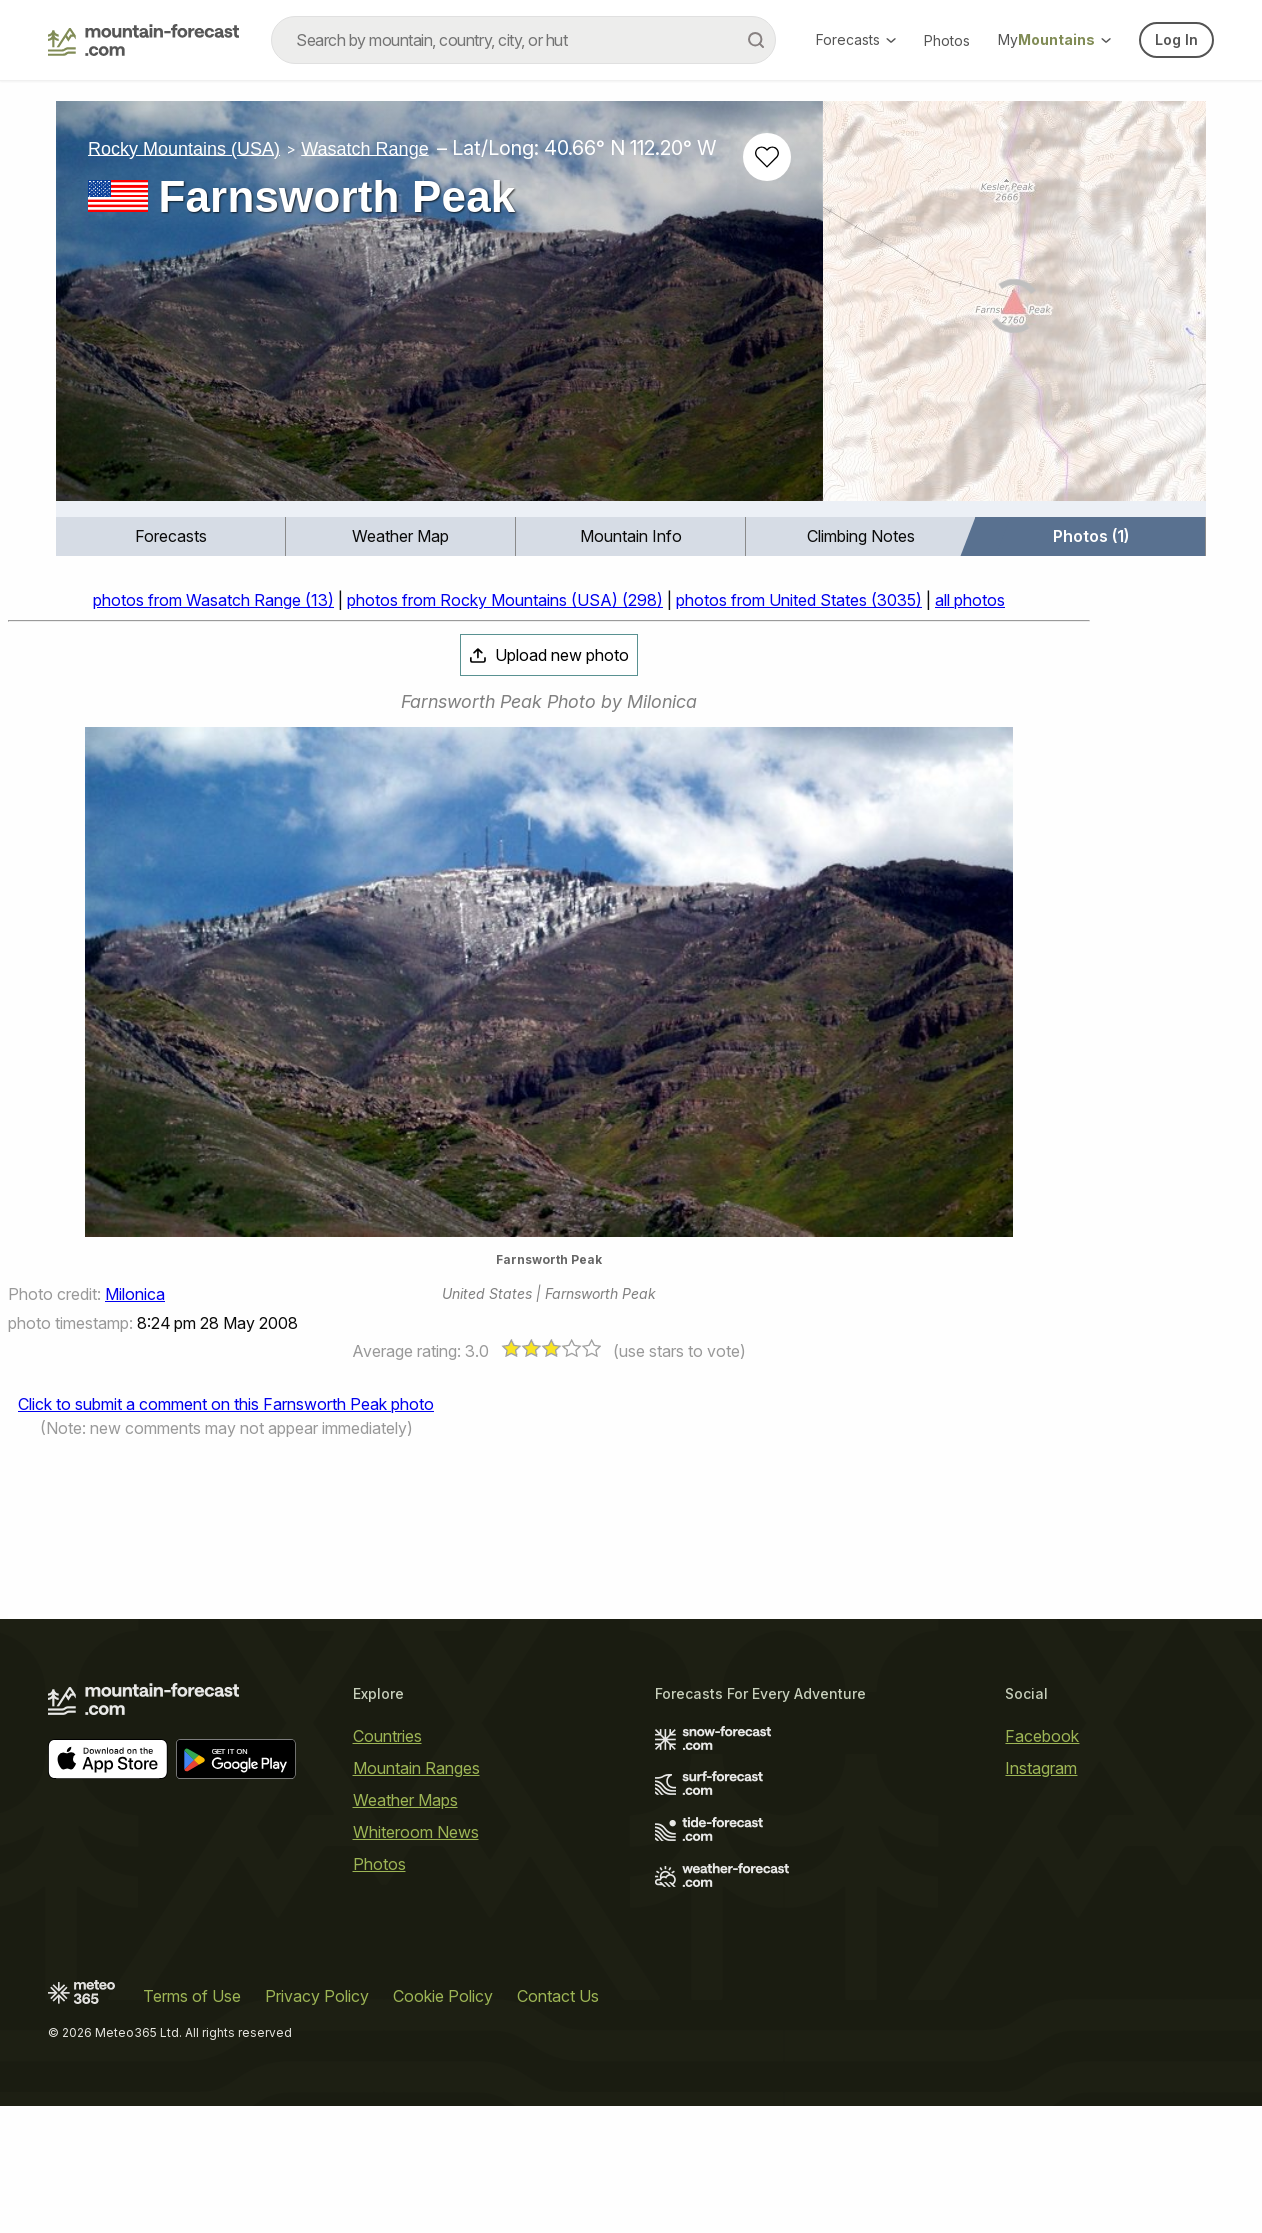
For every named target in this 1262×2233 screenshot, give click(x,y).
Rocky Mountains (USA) (184, 148)
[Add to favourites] (767, 157)
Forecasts (856, 39)
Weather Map (400, 536)
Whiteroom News (416, 1832)
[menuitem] (171, 536)
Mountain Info (631, 536)
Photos (947, 40)
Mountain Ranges (416, 1768)
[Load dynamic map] (1014, 309)
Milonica (135, 1294)
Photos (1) (1091, 536)
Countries (387, 1736)
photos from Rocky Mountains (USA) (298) (505, 600)
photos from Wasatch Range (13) (213, 600)
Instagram (1041, 1768)
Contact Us (558, 1996)
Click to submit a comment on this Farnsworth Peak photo (226, 1404)
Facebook (1042, 1736)
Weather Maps (405, 1800)
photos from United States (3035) (799, 600)
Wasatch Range (364, 148)
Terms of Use (192, 1996)
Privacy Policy (317, 1996)
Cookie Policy (443, 1996)
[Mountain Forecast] (143, 40)
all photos (970, 600)
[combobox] (523, 40)
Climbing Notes (861, 536)
